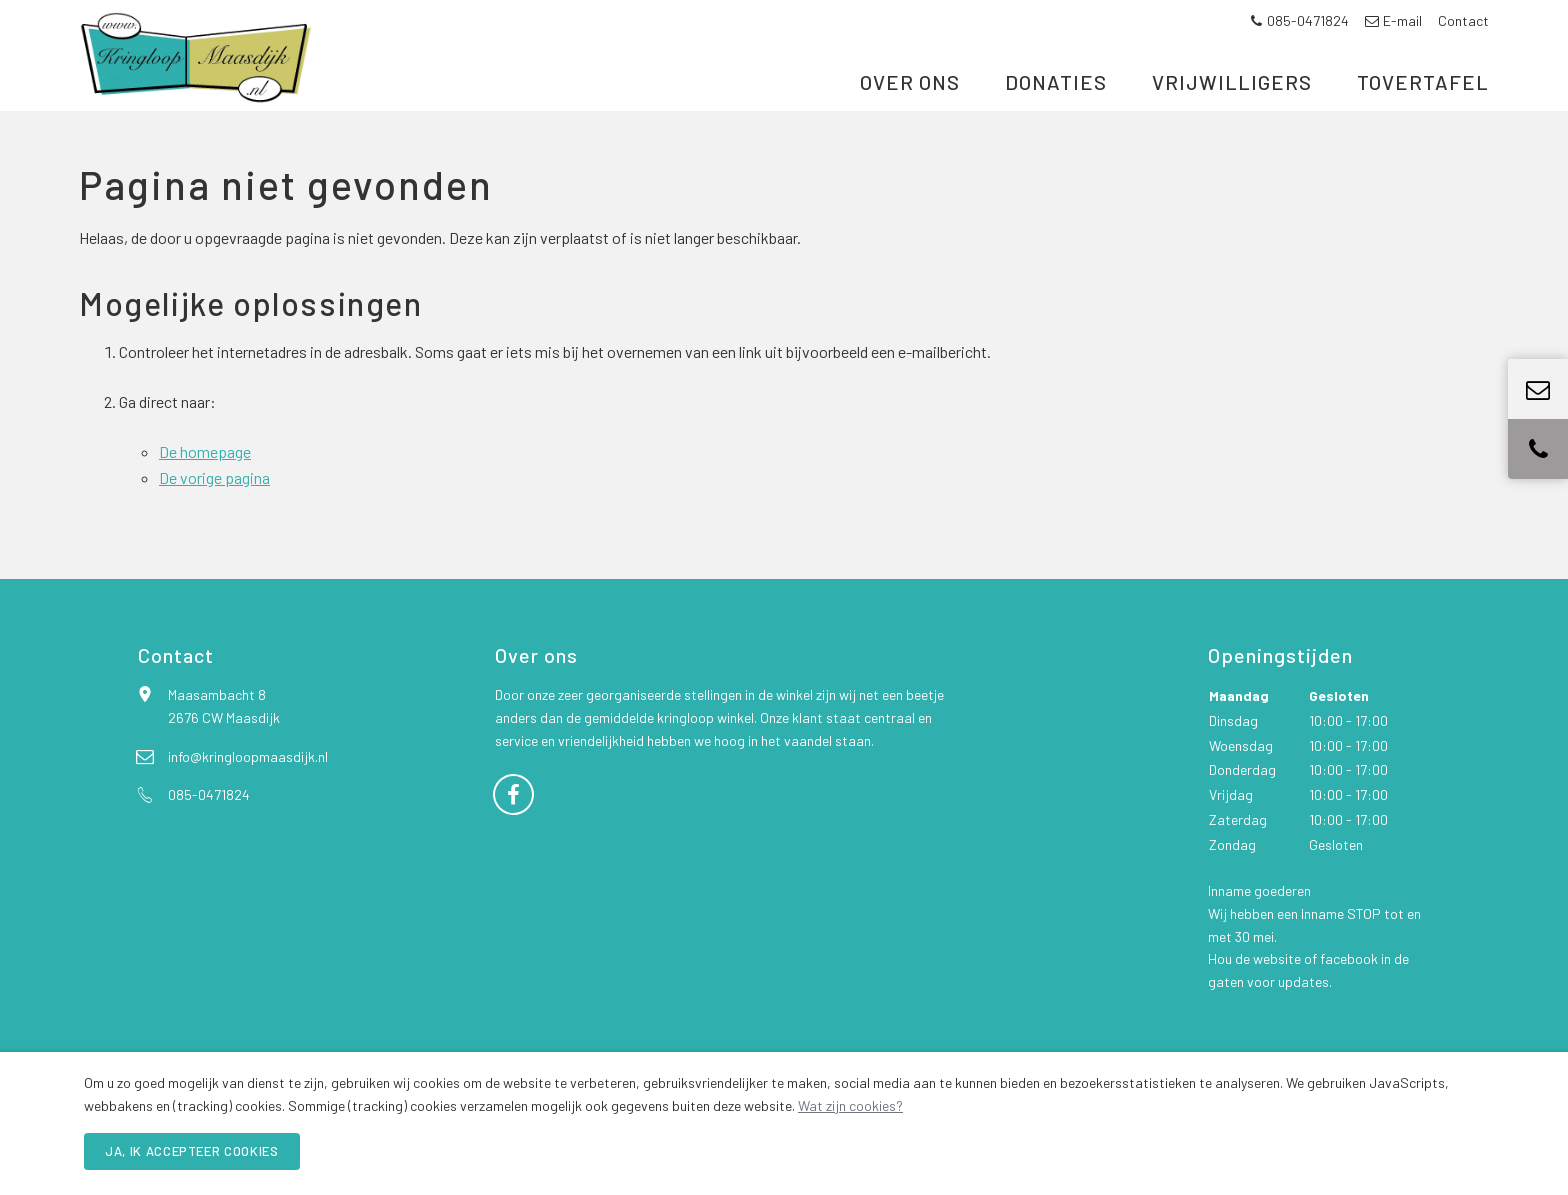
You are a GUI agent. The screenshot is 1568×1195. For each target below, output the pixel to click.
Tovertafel (1423, 117)
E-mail (1393, 20)
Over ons (910, 117)
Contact (1463, 20)
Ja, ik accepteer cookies (192, 1151)
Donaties (1056, 117)
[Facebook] (513, 842)
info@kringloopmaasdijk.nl (248, 806)
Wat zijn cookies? (850, 1105)
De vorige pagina (214, 527)
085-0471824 (1299, 20)
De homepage (205, 501)
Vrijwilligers (1232, 117)
